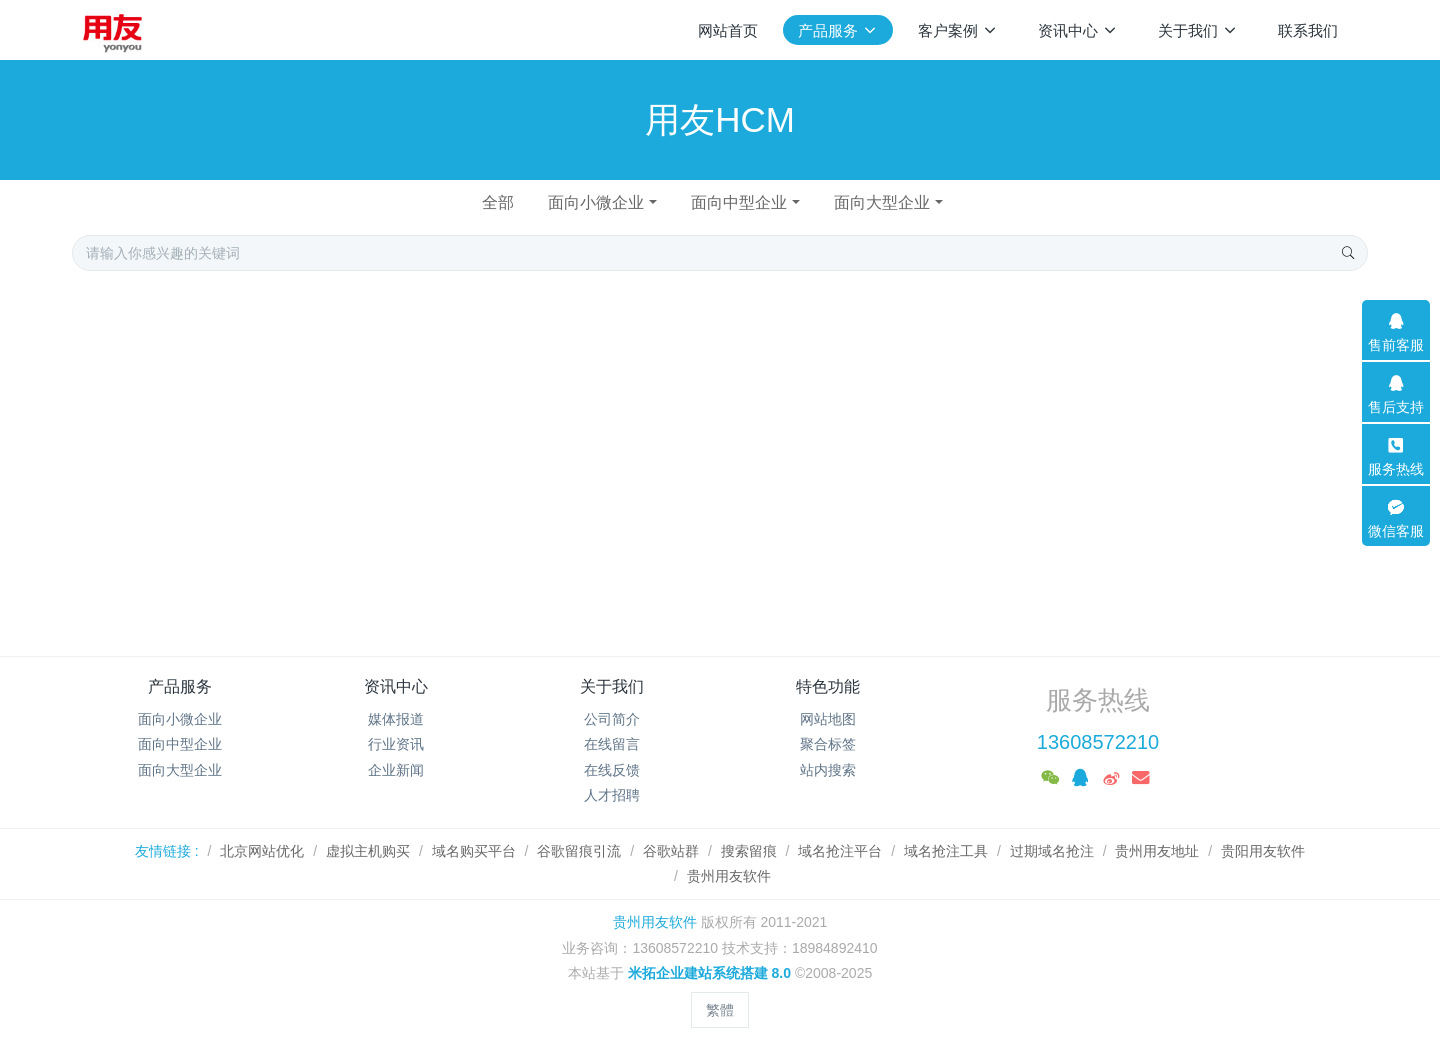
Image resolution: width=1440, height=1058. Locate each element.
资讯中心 (396, 686)
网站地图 (828, 719)
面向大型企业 (882, 202)
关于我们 (612, 686)
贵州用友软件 (655, 922)
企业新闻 (396, 770)
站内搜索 (828, 770)
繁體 (720, 1010)
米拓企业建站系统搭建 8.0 (709, 973)
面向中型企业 (739, 202)
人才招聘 (612, 795)
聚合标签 (828, 744)
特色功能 (828, 686)
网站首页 (728, 30)
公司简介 (612, 719)
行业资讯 (396, 744)
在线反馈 (612, 770)
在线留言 (612, 744)
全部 (498, 202)
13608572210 (1098, 742)
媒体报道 (396, 719)
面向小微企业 (596, 202)
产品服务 (180, 686)
